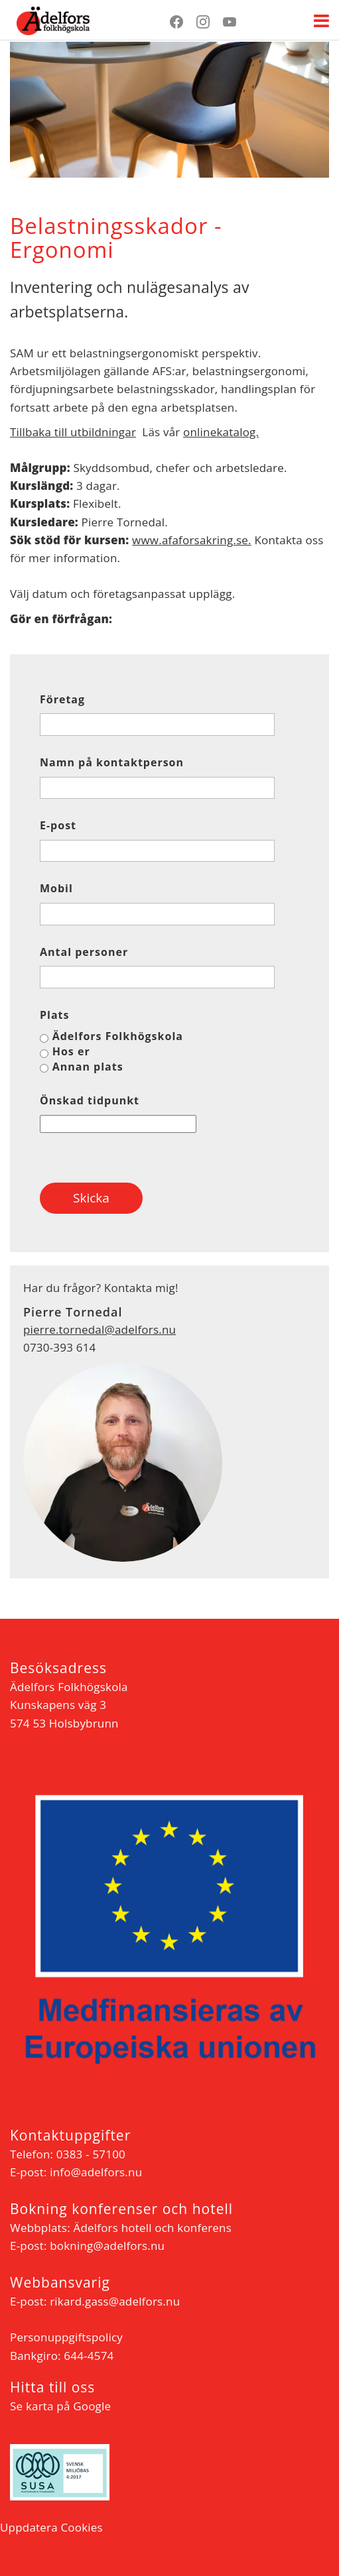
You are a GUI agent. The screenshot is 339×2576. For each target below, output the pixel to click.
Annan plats (87, 1066)
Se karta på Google (60, 2406)
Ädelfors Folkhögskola (117, 1036)
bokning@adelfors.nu (107, 2245)
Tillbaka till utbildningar (73, 431)
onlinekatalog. (221, 431)
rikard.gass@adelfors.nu (115, 2301)
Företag (62, 700)
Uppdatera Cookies (51, 2527)
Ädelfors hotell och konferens (152, 2227)
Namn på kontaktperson (112, 763)
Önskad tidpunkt (89, 1101)
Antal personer (84, 952)
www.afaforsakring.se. (191, 540)
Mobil (56, 889)
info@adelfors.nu (96, 2172)
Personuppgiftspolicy (66, 2337)
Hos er (71, 1051)
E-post (58, 826)
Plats (55, 1015)
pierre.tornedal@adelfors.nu (99, 1329)
